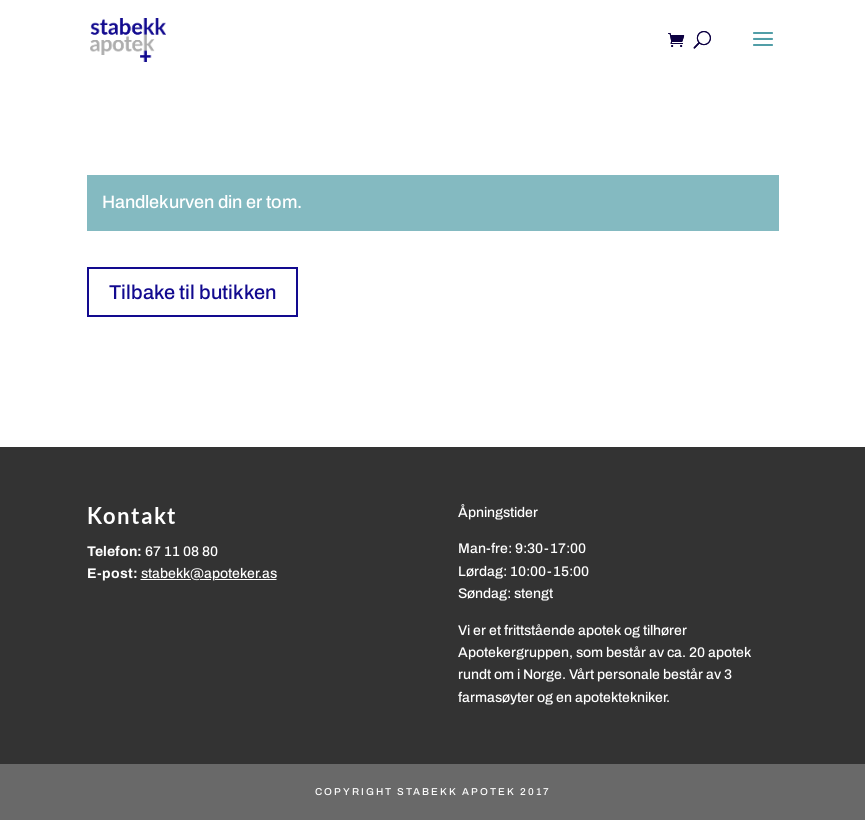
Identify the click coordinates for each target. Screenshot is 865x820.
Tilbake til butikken (192, 292)
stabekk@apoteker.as (209, 573)
